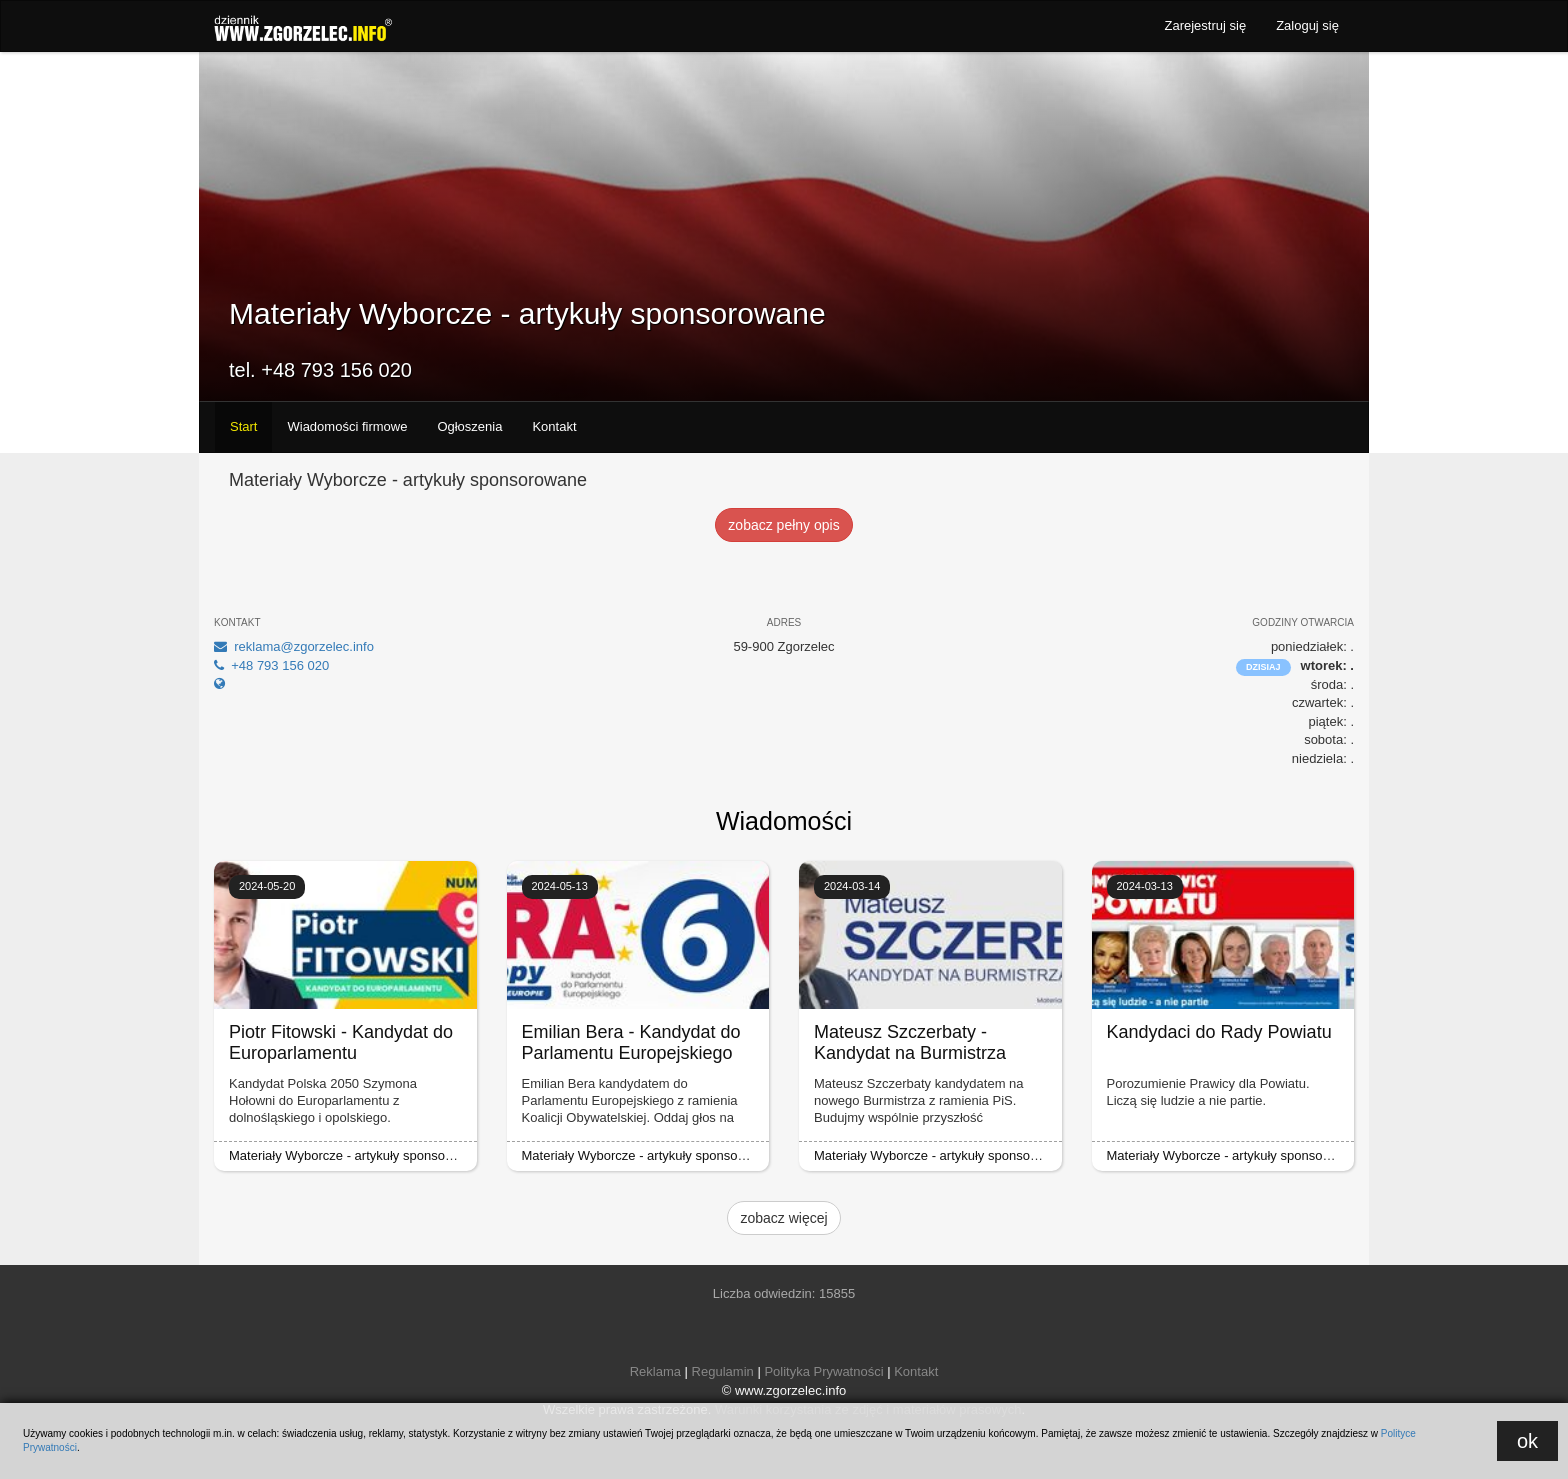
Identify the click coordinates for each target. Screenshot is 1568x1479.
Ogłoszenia (469, 426)
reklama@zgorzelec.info (294, 646)
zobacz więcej (783, 1218)
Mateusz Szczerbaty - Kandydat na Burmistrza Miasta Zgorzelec (910, 1053)
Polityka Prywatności (823, 1371)
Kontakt (554, 426)
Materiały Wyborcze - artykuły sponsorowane (358, 1155)
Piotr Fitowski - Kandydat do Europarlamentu (341, 1042)
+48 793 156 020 (271, 665)
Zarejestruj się (1205, 25)
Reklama (655, 1371)
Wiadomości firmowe (347, 426)
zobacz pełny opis (783, 525)
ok (1527, 1441)
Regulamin (723, 1371)
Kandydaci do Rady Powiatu (1219, 1032)
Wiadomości (784, 821)
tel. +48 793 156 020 (320, 370)
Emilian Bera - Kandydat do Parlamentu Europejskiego (631, 1042)
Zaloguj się (1307, 25)
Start (243, 426)
